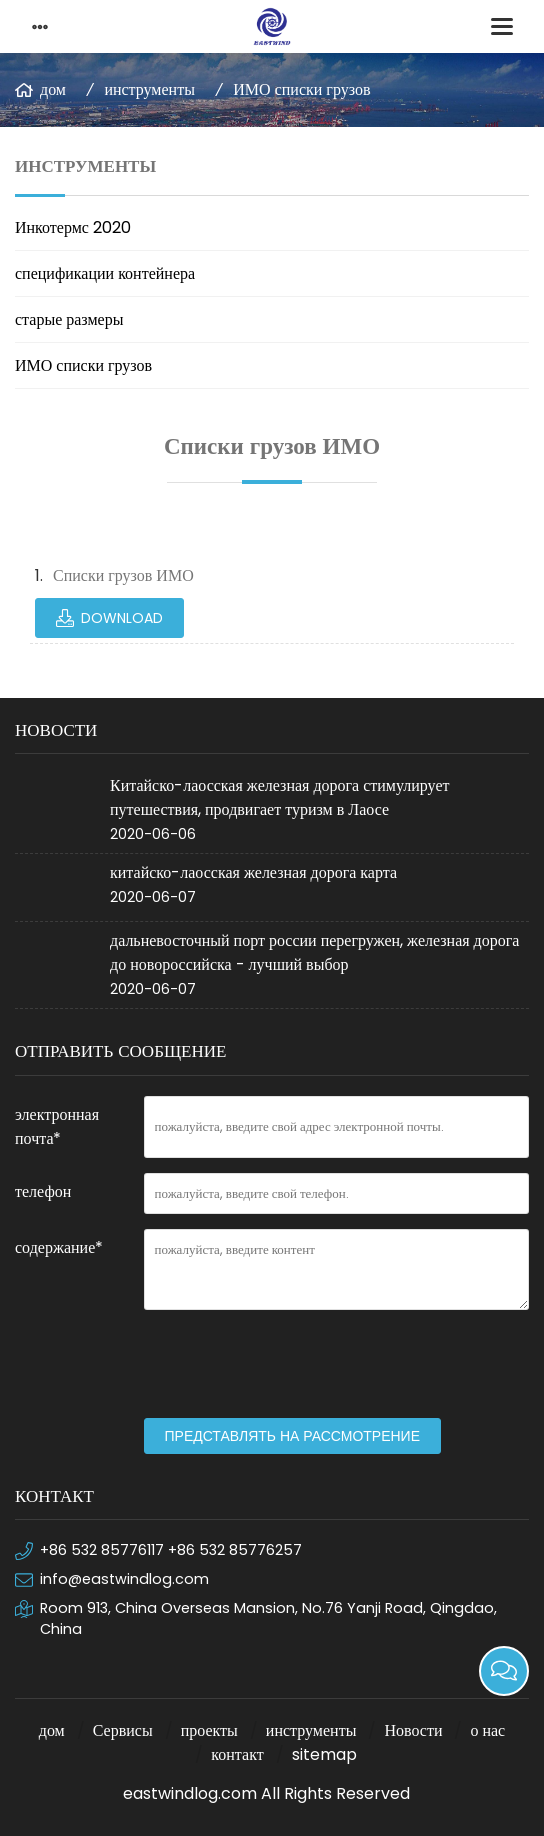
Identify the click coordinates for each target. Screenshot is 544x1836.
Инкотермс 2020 (73, 227)
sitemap (324, 1754)
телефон (43, 1191)
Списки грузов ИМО (123, 575)
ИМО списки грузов (301, 89)
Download (122, 618)
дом (53, 89)
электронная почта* (57, 1126)
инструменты (149, 89)
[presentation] (296, 1364)
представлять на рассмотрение (293, 1436)
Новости (413, 1730)
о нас (487, 1730)
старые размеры (69, 319)
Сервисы (123, 1730)
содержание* (59, 1247)
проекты (209, 1730)
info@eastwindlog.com (124, 1579)
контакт (237, 1754)
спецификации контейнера (105, 273)
